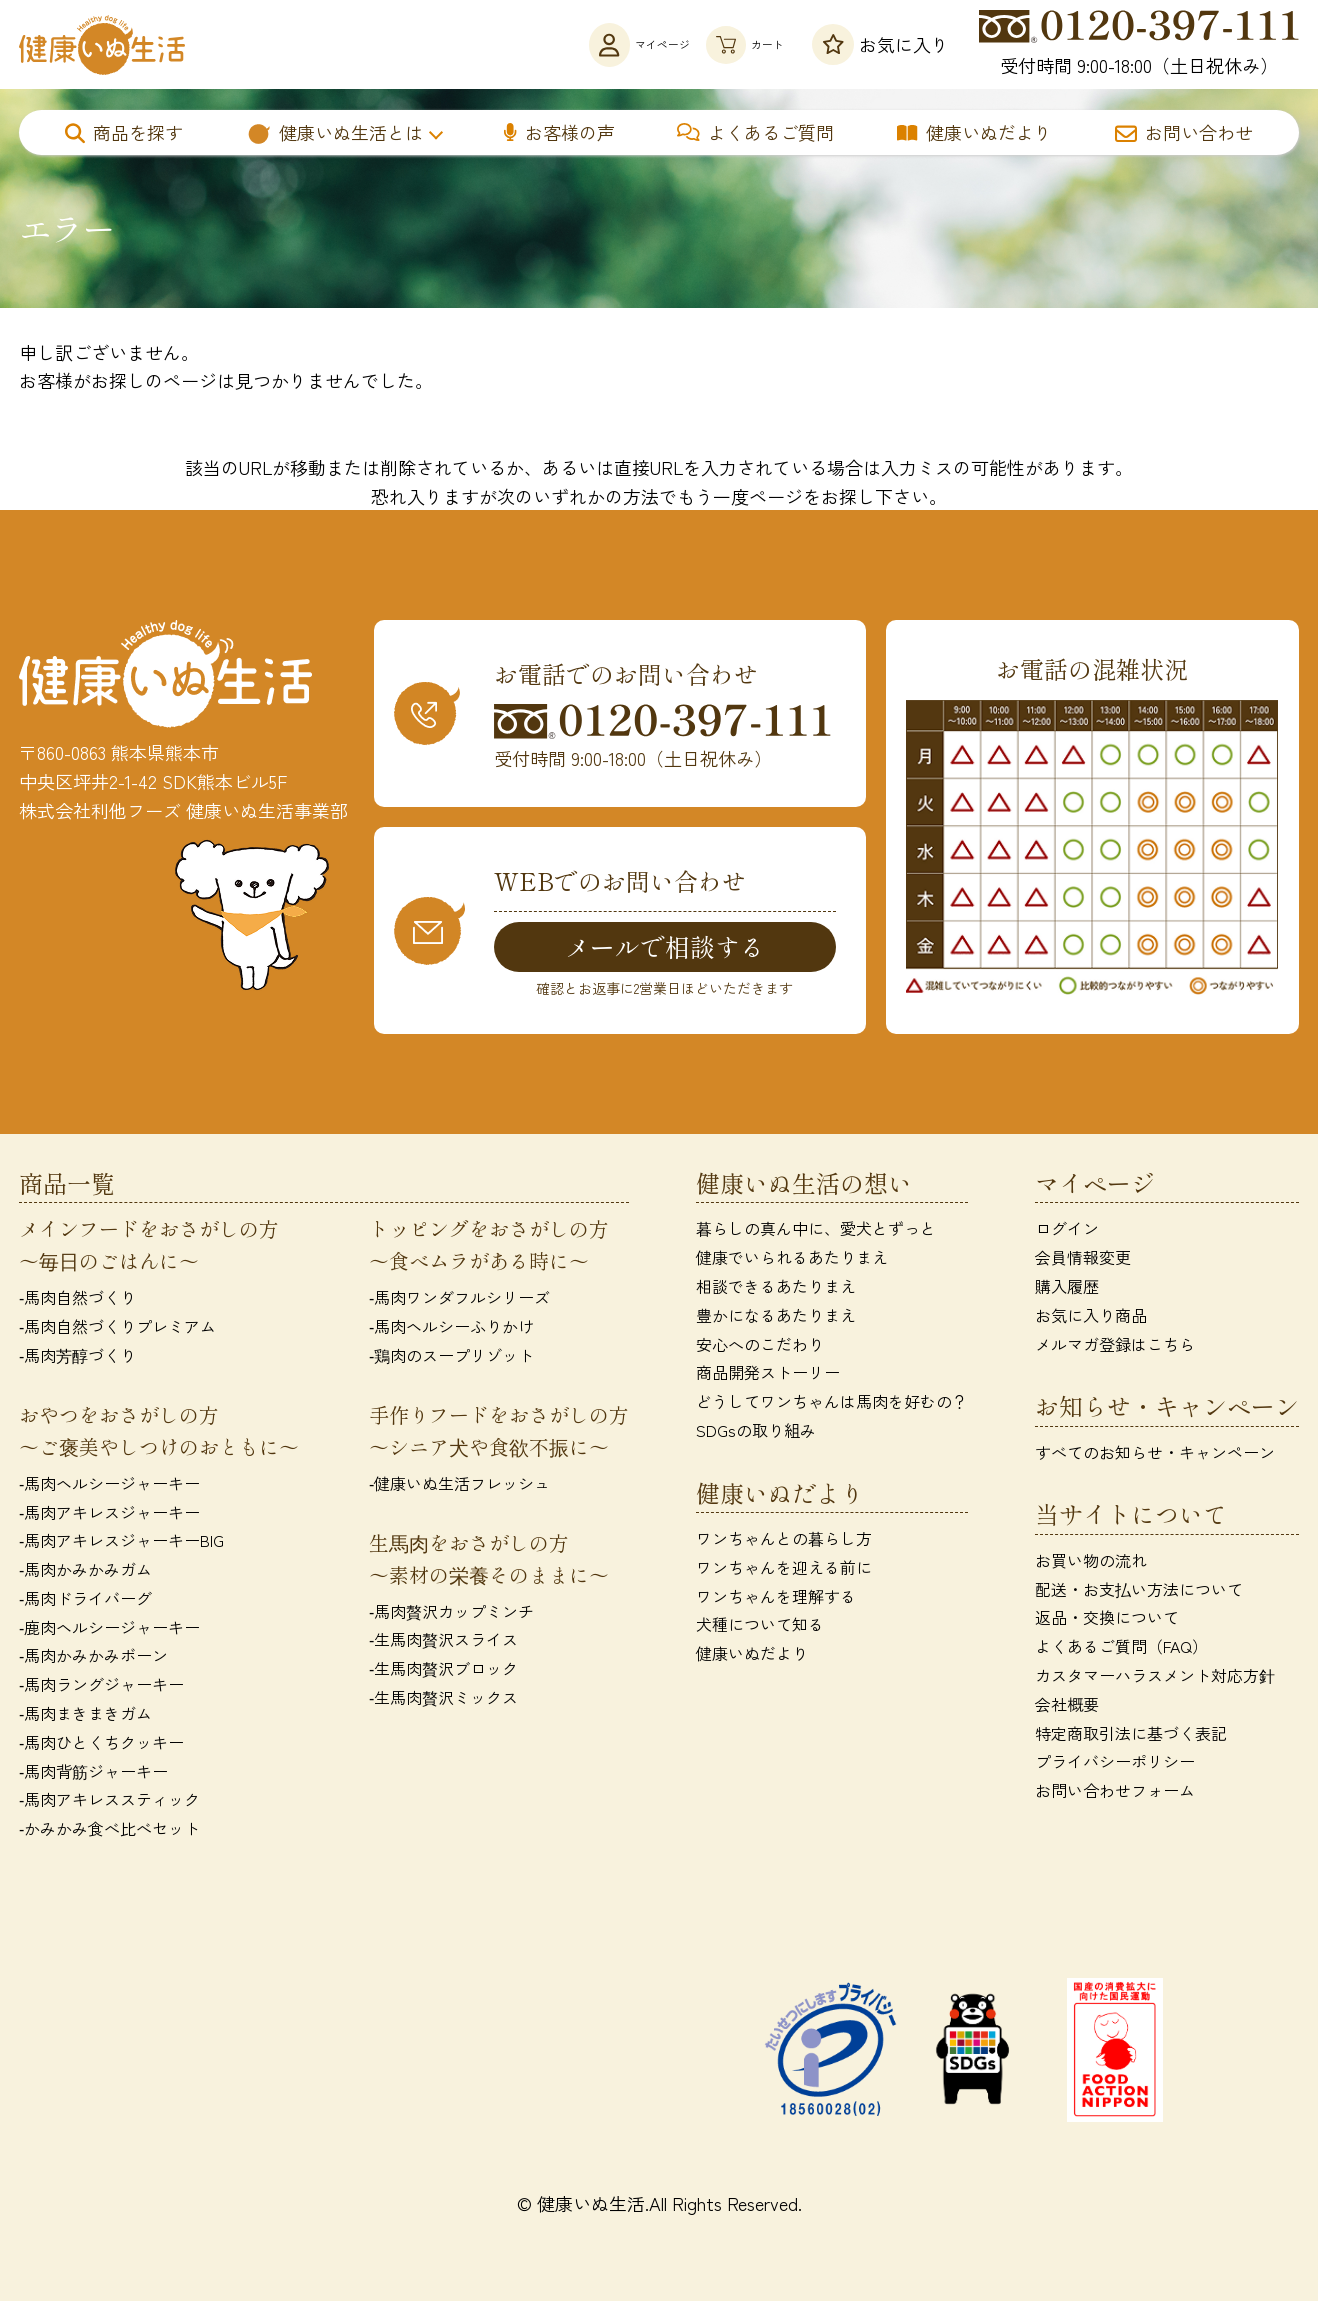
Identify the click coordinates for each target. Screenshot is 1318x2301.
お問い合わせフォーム (1115, 1794)
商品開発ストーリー (768, 1376)
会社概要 (1067, 1707)
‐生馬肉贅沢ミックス (443, 1700)
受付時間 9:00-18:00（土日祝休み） (1139, 44)
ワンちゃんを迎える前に (784, 1570)
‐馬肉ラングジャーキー (101, 1688)
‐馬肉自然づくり (77, 1301)
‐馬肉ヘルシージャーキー (109, 1486)
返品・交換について (1107, 1621)
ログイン (1067, 1232)
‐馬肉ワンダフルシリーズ (459, 1301)
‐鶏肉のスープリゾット (451, 1358)
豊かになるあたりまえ (776, 1318)
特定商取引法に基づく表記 (1131, 1736)
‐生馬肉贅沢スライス (443, 1643)
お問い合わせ (1184, 132)
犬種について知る (760, 1628)
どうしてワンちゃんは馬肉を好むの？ (832, 1404)
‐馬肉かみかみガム (85, 1572)
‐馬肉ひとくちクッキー (101, 1745)
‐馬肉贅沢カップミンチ (451, 1614)
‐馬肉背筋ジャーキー (93, 1774)
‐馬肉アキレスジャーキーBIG (121, 1544)
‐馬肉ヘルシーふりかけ (451, 1329)
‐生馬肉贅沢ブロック (443, 1671)
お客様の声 (559, 132)
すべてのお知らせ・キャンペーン (1155, 1455)
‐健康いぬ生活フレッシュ (459, 1486)
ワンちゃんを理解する (776, 1599)
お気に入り (880, 44)
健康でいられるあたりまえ (792, 1260)
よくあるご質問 (755, 132)
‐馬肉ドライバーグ (85, 1601)
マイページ (562, 44)
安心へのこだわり (760, 1347)
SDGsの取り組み (756, 1433)
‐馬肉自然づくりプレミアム (117, 1329)
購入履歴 (1067, 1289)
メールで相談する (665, 947)
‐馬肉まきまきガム (85, 1716)
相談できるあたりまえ (776, 1289)
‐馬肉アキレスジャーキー (109, 1515)
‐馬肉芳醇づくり (77, 1358)
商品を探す (124, 132)
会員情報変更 (1083, 1260)
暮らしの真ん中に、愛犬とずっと (816, 1232)
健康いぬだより (974, 132)
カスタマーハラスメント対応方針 (1155, 1678)
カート (721, 44)
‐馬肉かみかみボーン (93, 1659)
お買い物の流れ (1091, 1563)
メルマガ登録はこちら (1115, 1347)
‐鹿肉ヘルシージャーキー (109, 1630)
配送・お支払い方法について (1139, 1592)
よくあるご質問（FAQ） (1121, 1650)
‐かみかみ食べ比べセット (109, 1832)
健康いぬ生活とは (334, 132)
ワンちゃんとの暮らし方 (784, 1541)
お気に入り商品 (1091, 1318)
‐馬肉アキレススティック (109, 1803)
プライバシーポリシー (1115, 1765)
